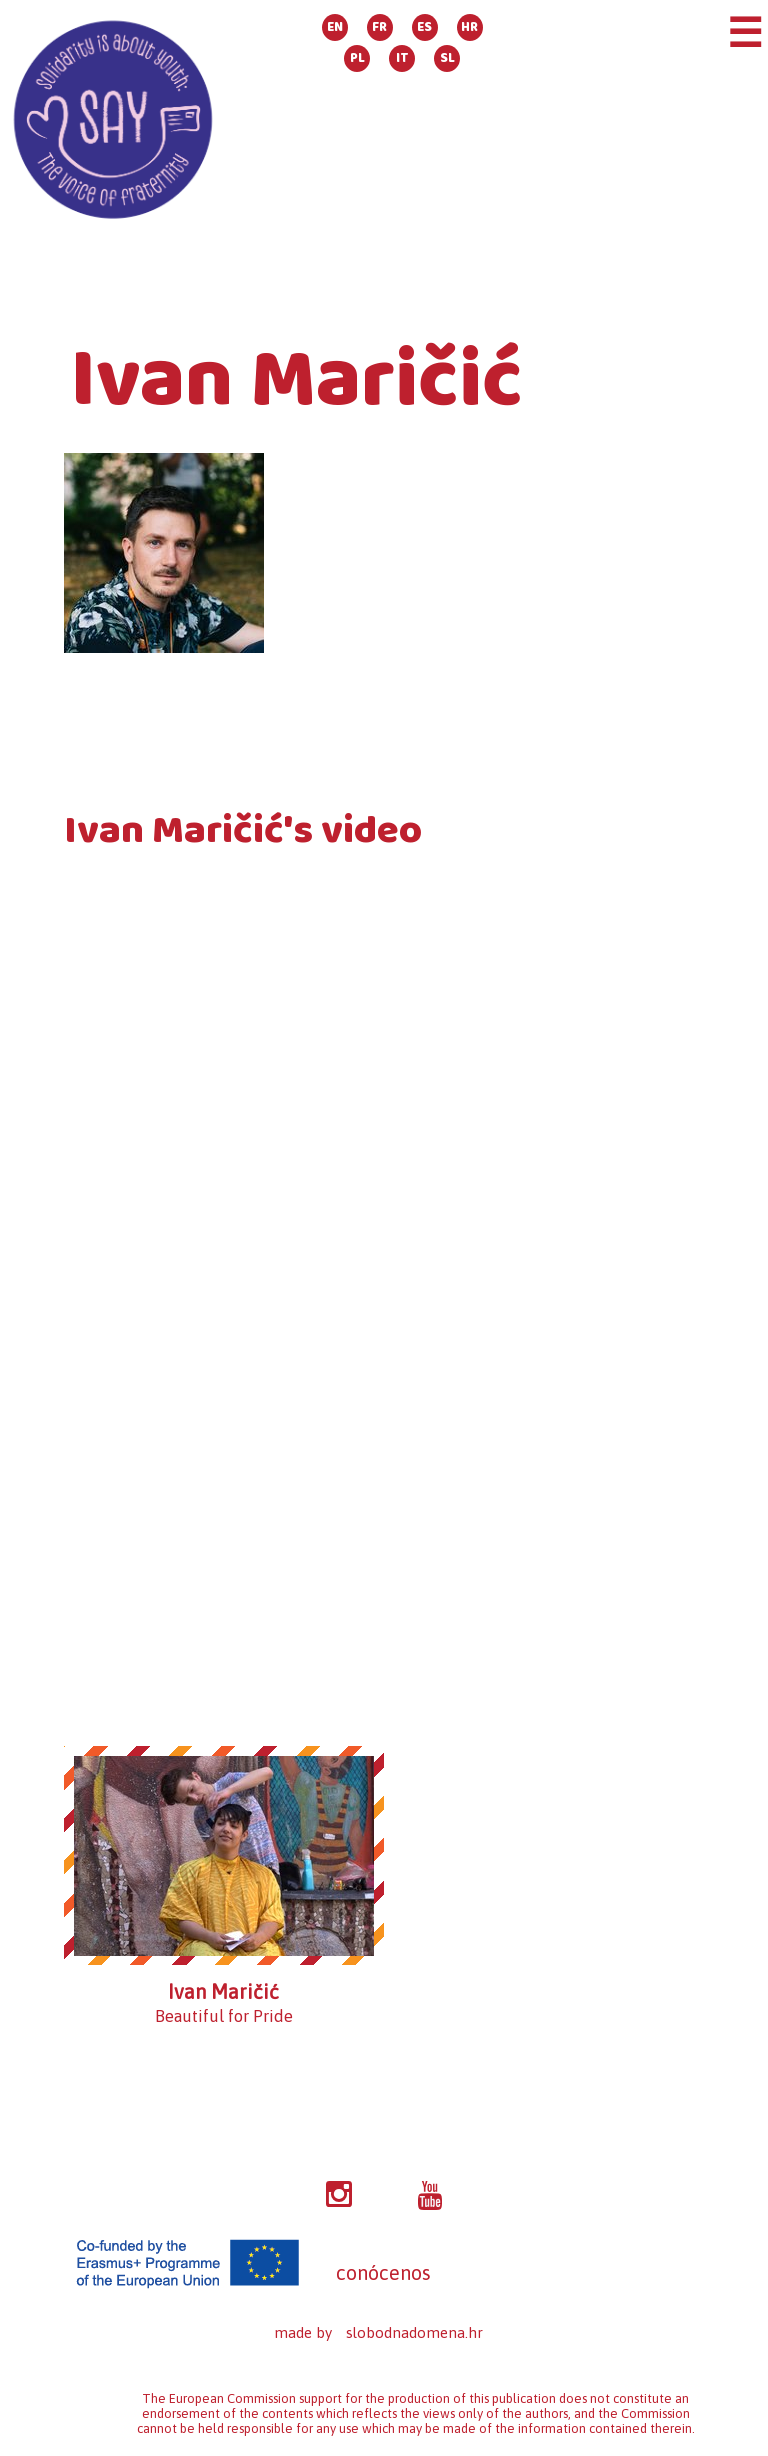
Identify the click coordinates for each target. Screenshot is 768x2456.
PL (357, 58)
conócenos (383, 2272)
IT (402, 58)
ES (424, 27)
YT (430, 2196)
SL (447, 58)
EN (335, 27)
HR (469, 27)
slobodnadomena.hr (414, 2332)
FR (379, 27)
